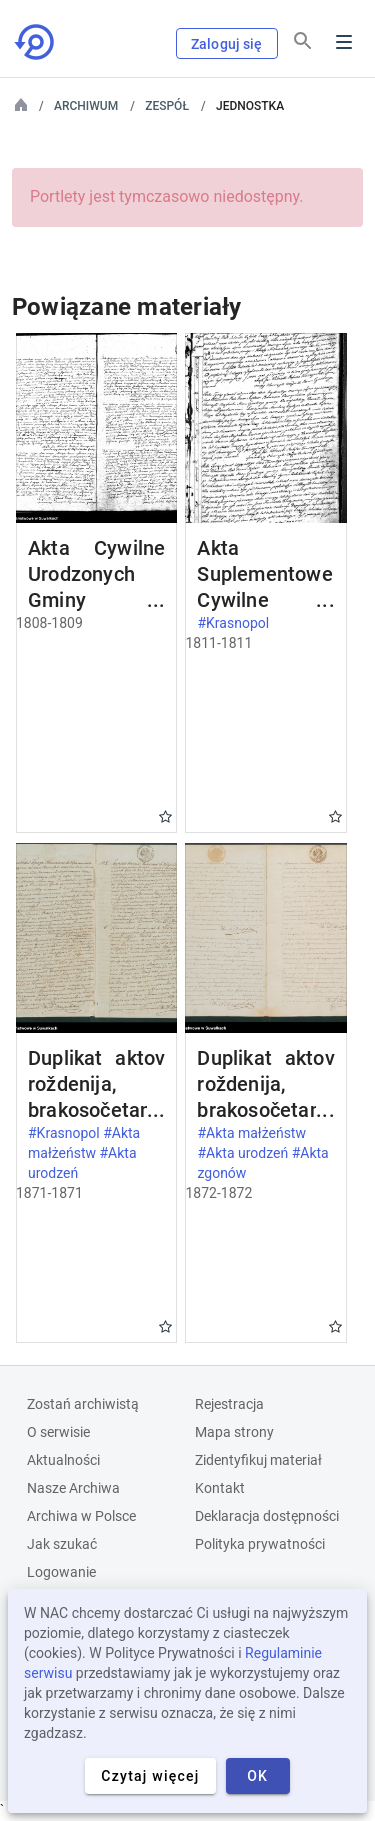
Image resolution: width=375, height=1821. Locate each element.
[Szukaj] (303, 41)
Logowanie (61, 1572)
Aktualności (63, 1460)
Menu (344, 42)
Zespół (167, 106)
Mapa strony (234, 1432)
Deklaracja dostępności (267, 1516)
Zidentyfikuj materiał (258, 1460)
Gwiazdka (165, 816)
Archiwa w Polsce (81, 1516)
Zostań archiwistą (83, 1404)
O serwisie (58, 1432)
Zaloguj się (227, 44)
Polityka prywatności (260, 1544)
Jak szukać (62, 1544)
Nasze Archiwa (73, 1488)
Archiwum (86, 106)
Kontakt (220, 1488)
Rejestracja (229, 1404)
